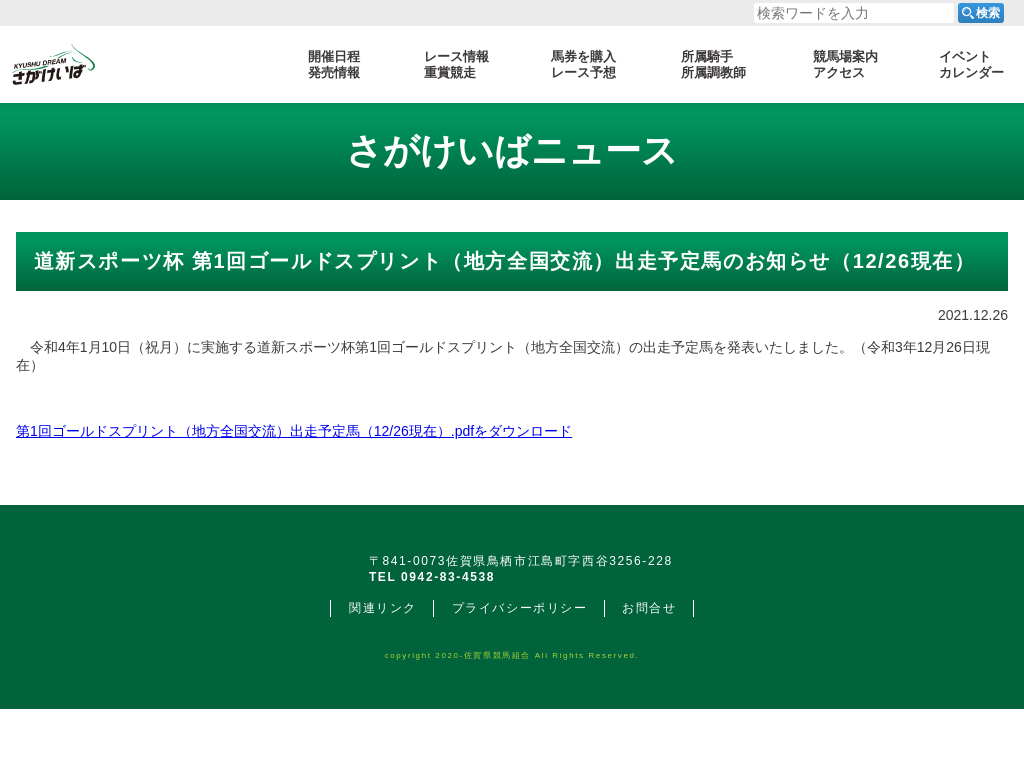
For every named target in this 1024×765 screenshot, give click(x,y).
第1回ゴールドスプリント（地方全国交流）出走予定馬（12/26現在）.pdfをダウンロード (294, 431)
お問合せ (649, 664)
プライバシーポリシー (520, 664)
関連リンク (383, 664)
